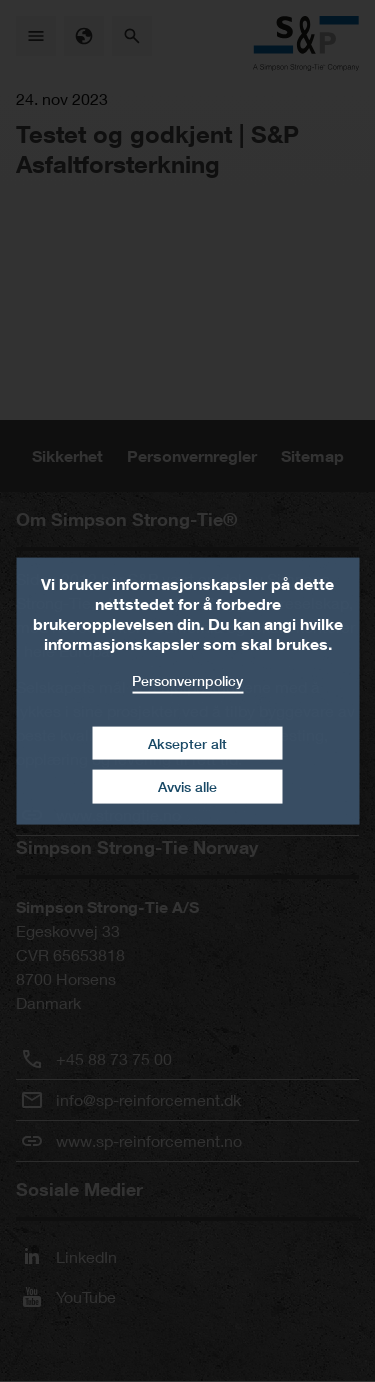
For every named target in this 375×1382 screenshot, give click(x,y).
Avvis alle (187, 786)
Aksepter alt (187, 742)
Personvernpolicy (187, 680)
